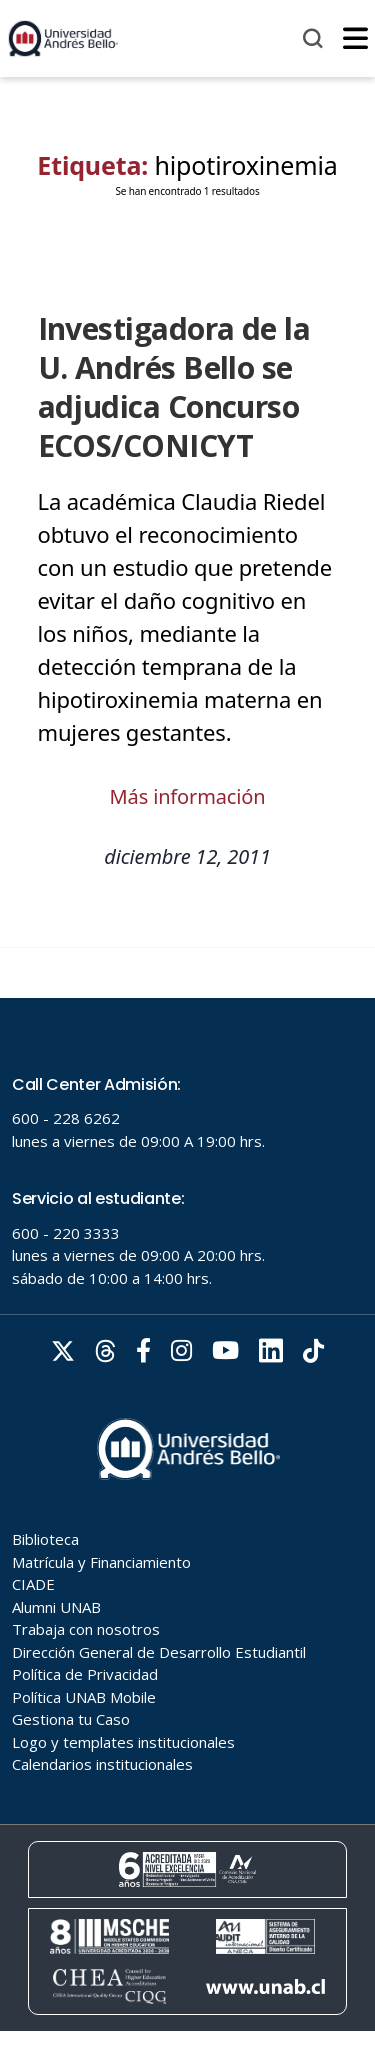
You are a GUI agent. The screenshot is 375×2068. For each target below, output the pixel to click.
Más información (188, 796)
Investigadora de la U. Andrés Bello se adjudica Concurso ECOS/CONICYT (174, 387)
